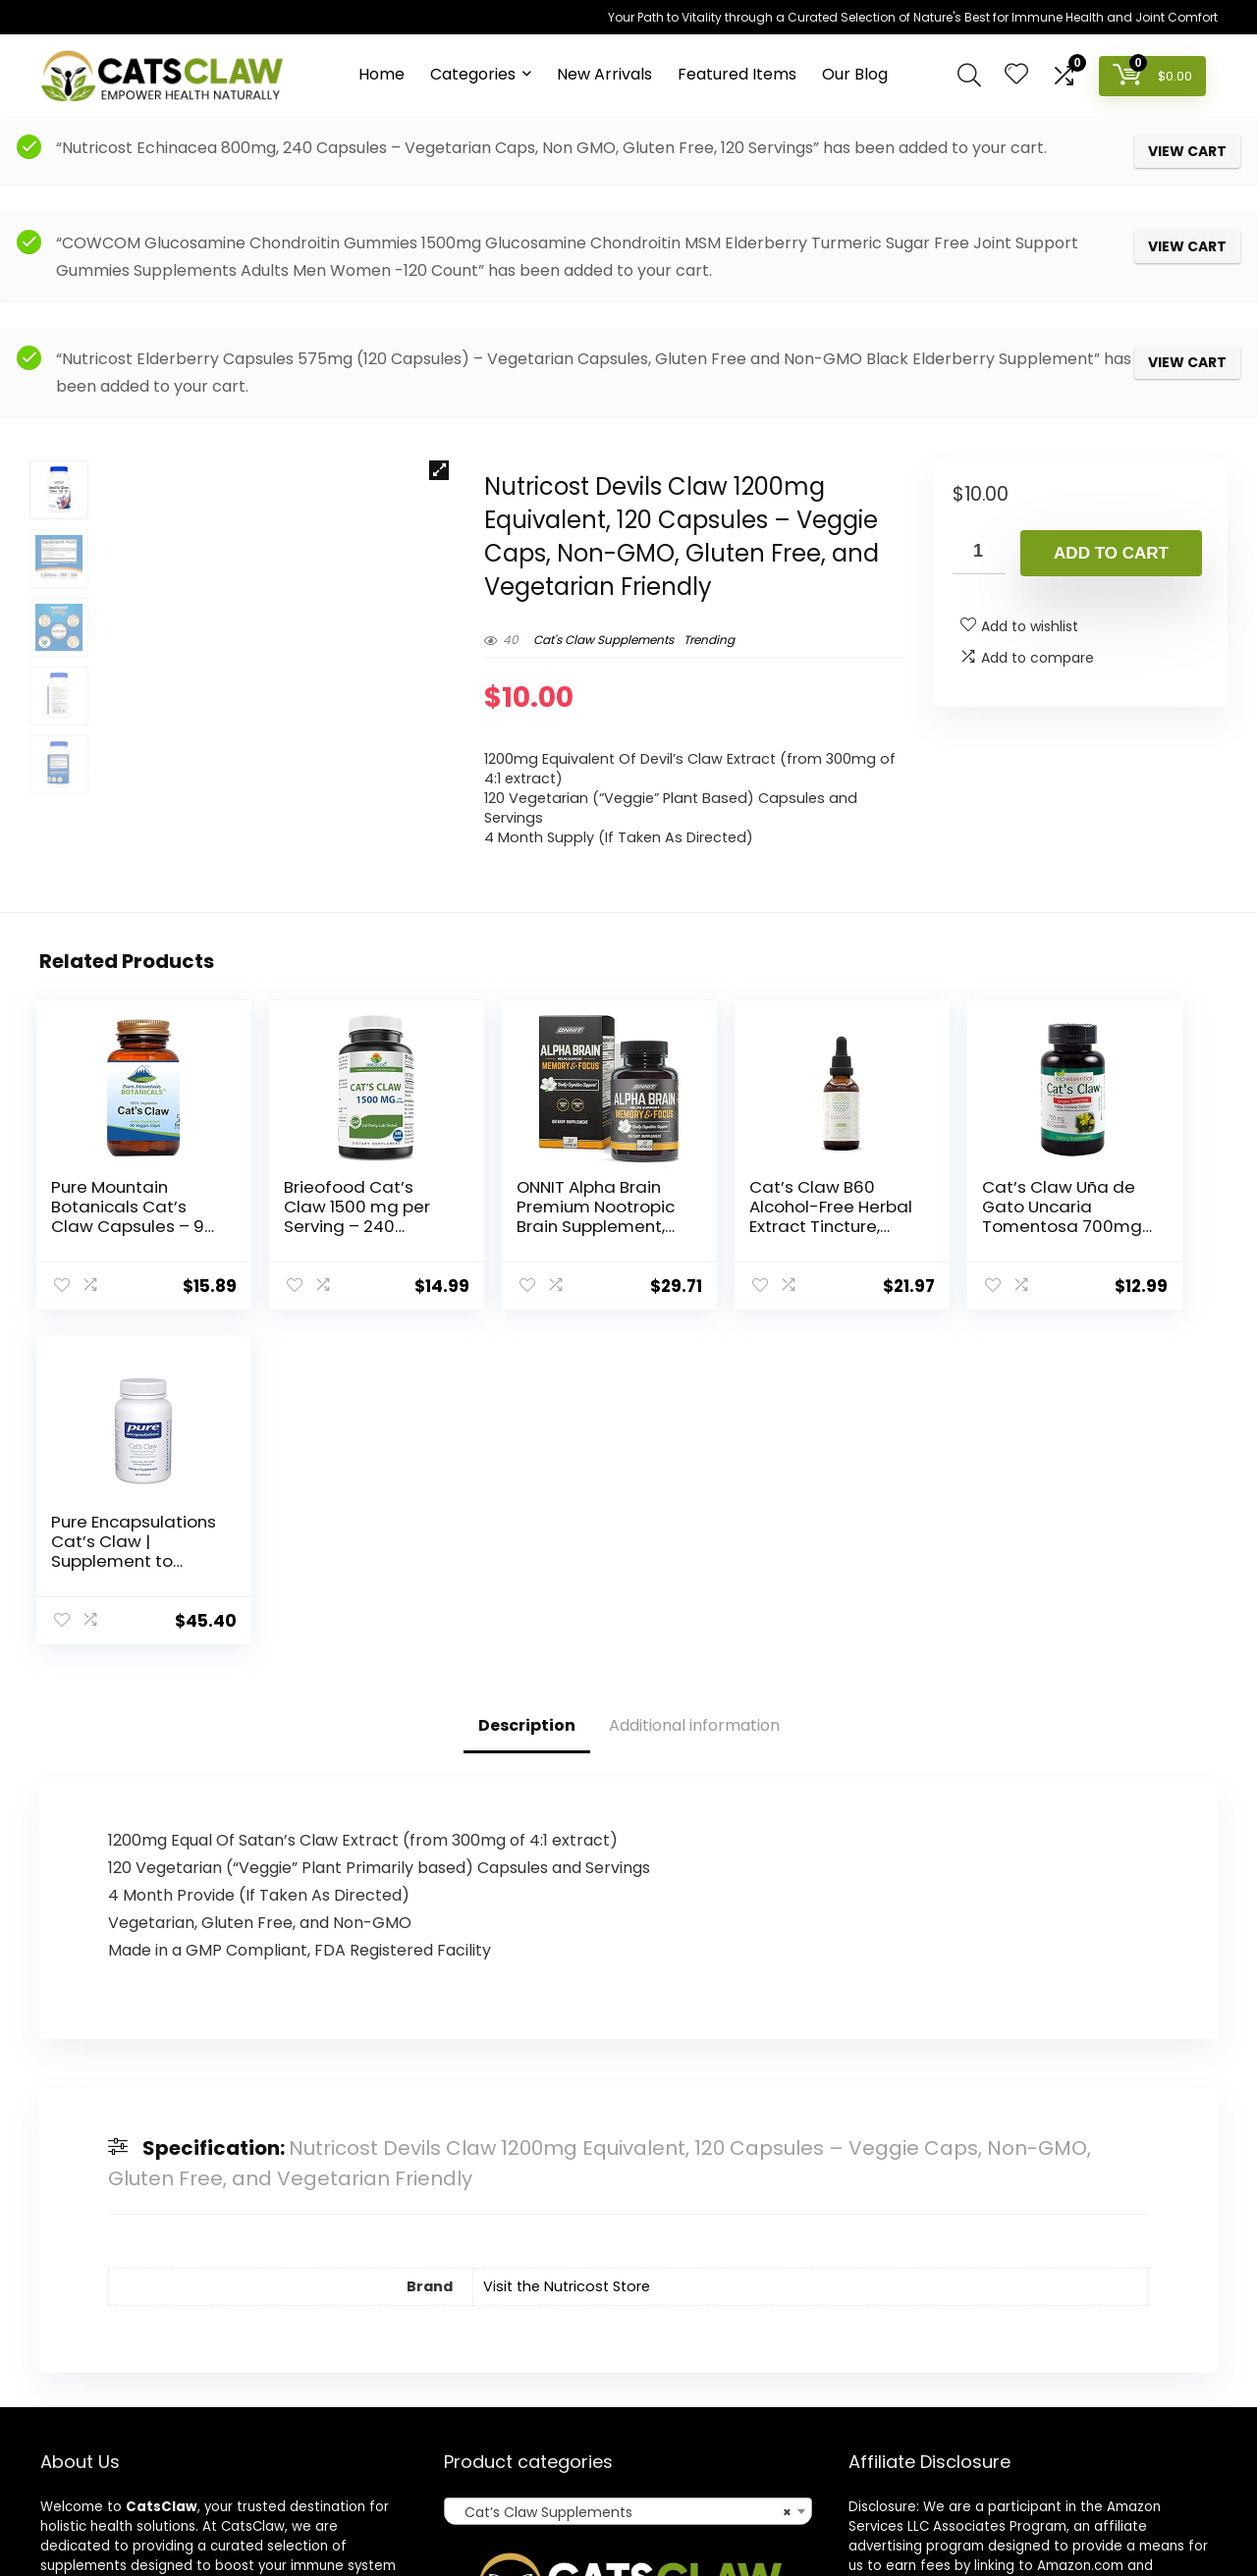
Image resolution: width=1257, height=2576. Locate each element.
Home (381, 74)
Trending (709, 639)
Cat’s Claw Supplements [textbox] (622, 2252)
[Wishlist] (1016, 75)
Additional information (694, 1464)
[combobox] (628, 2251)
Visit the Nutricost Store (566, 2025)
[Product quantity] (979, 552)
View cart (1187, 151)
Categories (473, 74)
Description (526, 1464)
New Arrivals (604, 74)
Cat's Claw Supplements (603, 639)
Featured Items (737, 74)
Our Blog (855, 74)
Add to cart (1111, 553)
